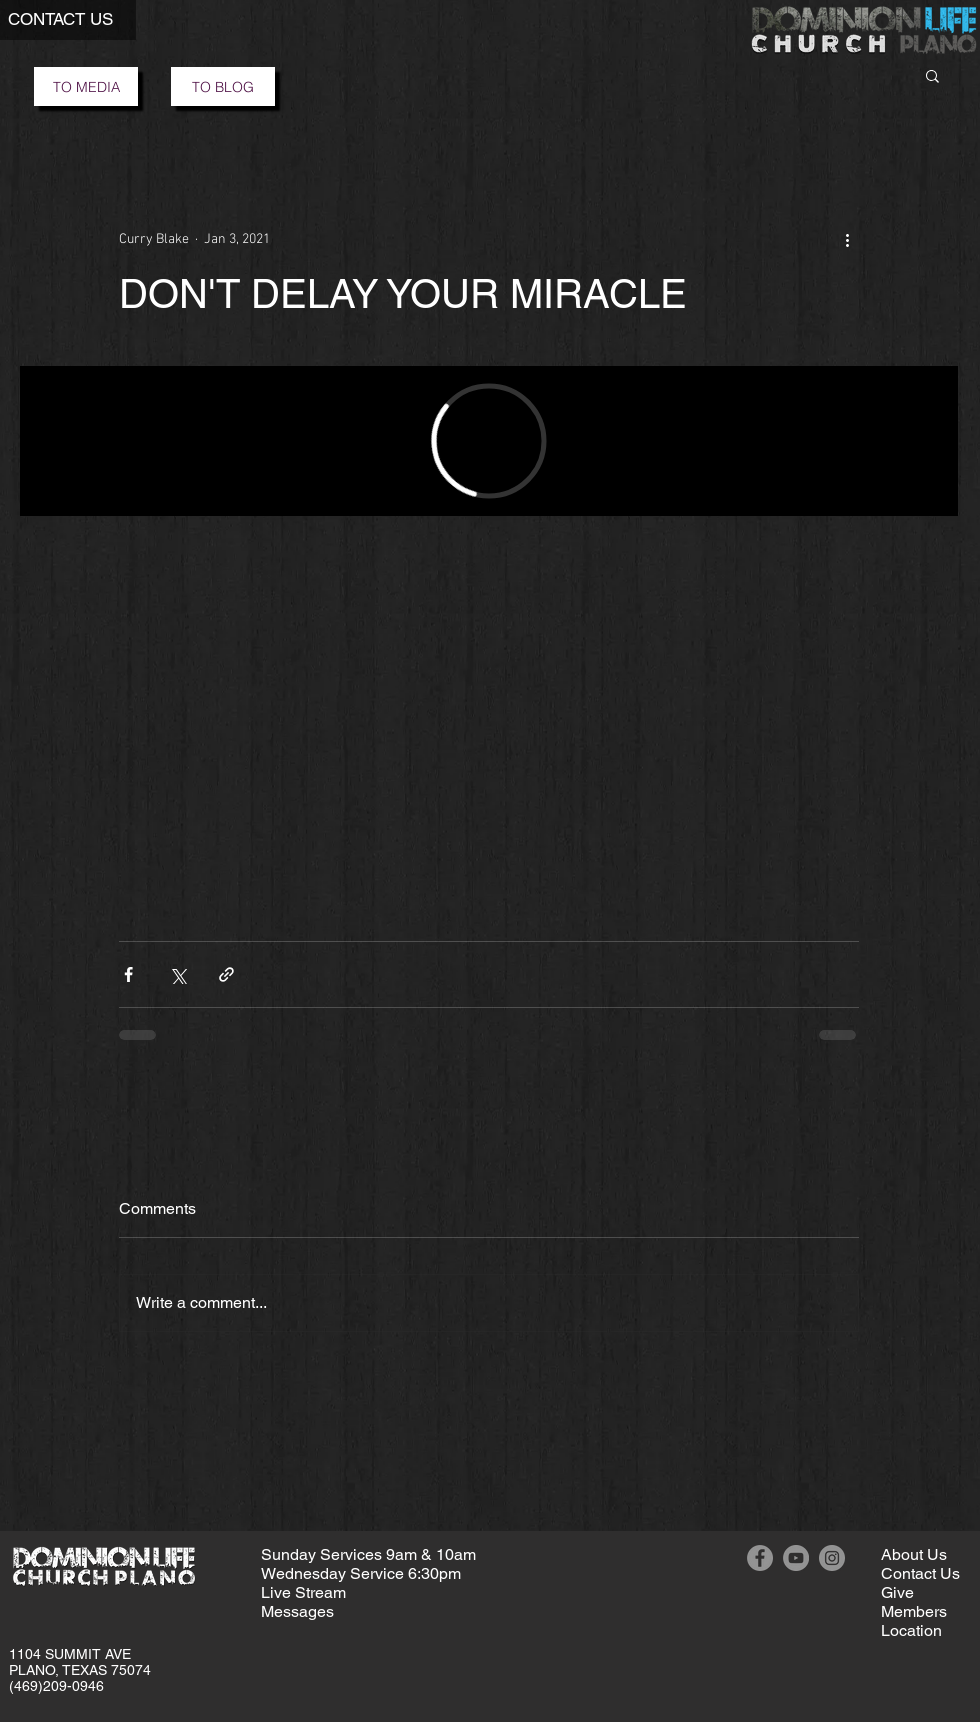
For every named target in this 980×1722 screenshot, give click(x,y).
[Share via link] (226, 974)
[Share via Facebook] (128, 974)
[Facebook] (760, 1558)
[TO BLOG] (223, 86)
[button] (932, 75)
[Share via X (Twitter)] (177, 974)
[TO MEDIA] (86, 86)
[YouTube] (796, 1558)
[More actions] (847, 239)
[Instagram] (832, 1558)
